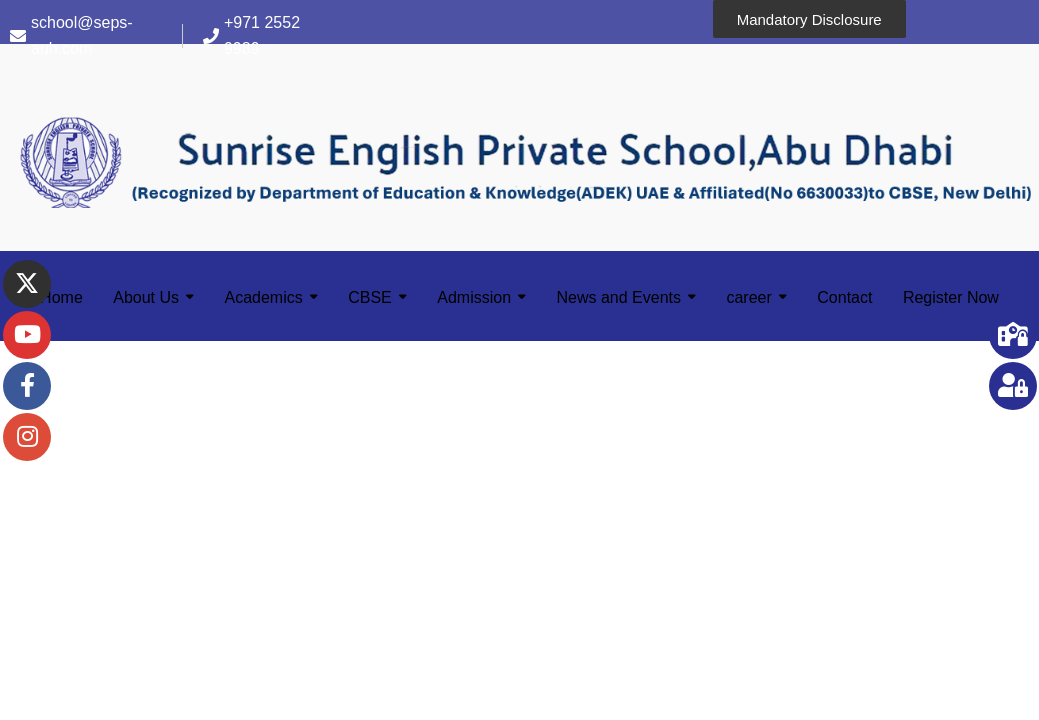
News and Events (619, 297)
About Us (146, 297)
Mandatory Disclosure (809, 19)
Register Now (951, 297)
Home (61, 297)
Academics (264, 297)
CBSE (370, 297)
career (748, 297)
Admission (474, 297)
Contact (844, 297)
